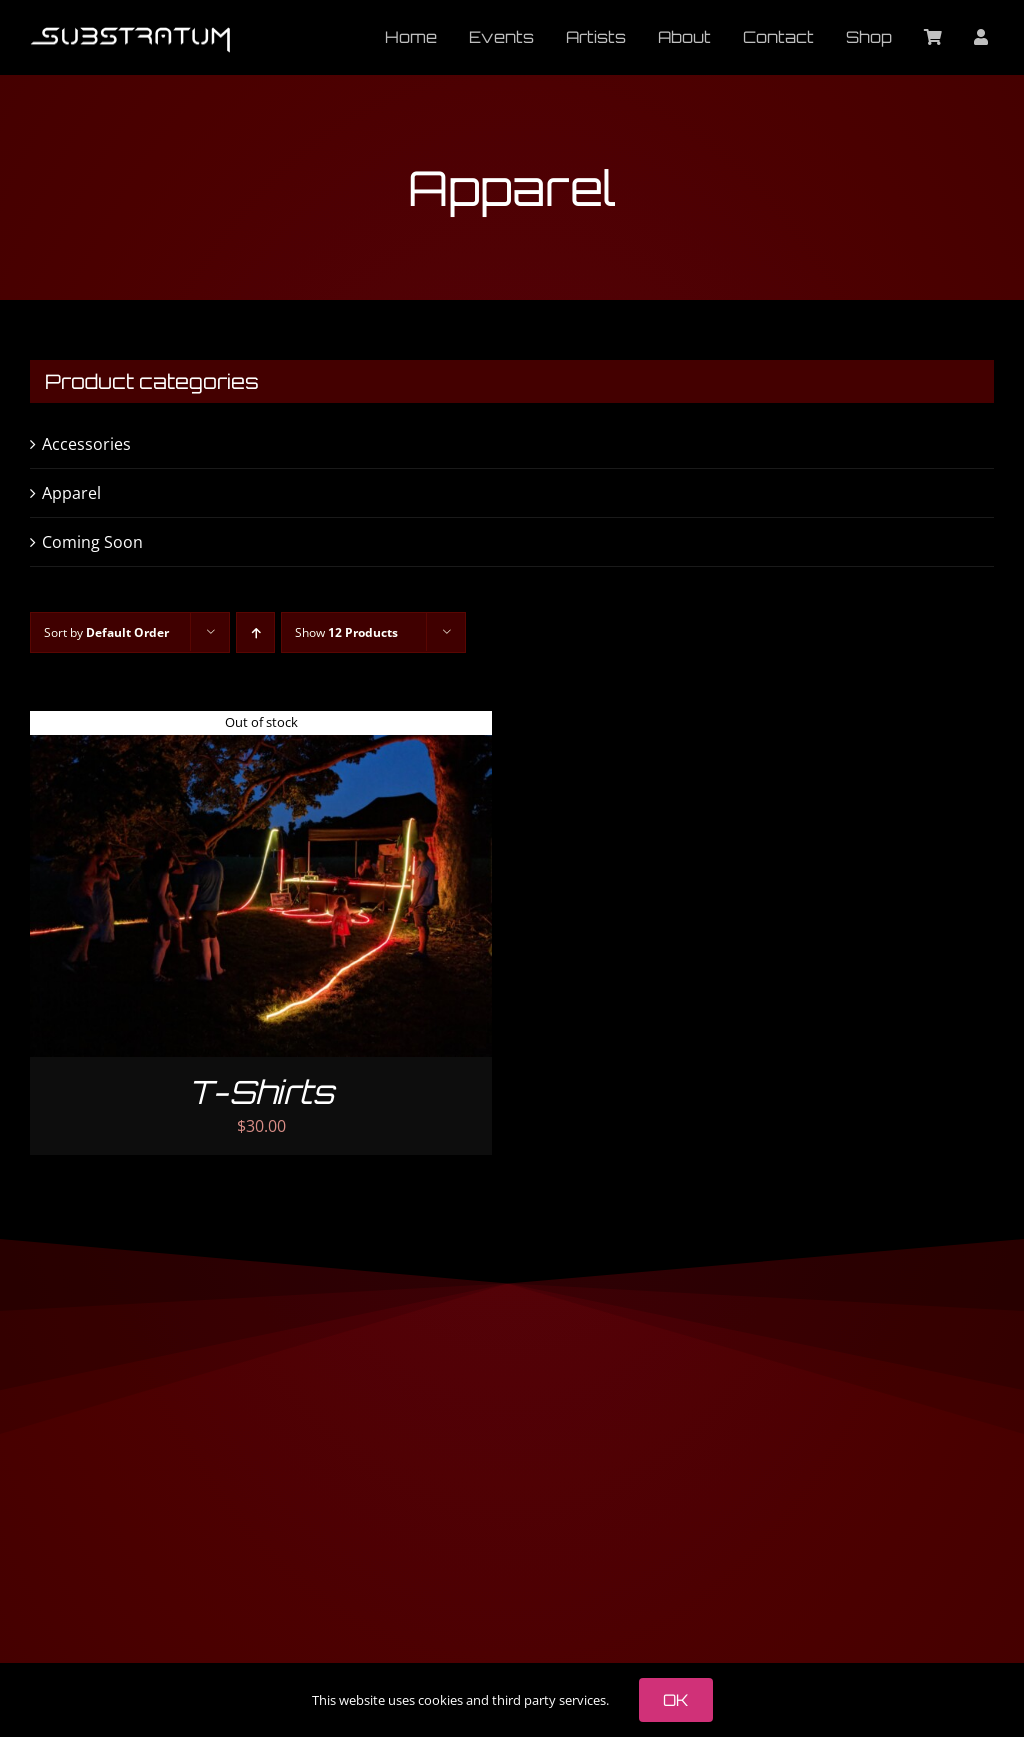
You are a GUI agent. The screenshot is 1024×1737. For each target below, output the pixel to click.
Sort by (106, 632)
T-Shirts (261, 1092)
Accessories (86, 444)
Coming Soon (92, 542)
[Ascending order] (255, 632)
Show (346, 632)
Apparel (71, 493)
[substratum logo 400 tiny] (130, 35)
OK (676, 1700)
